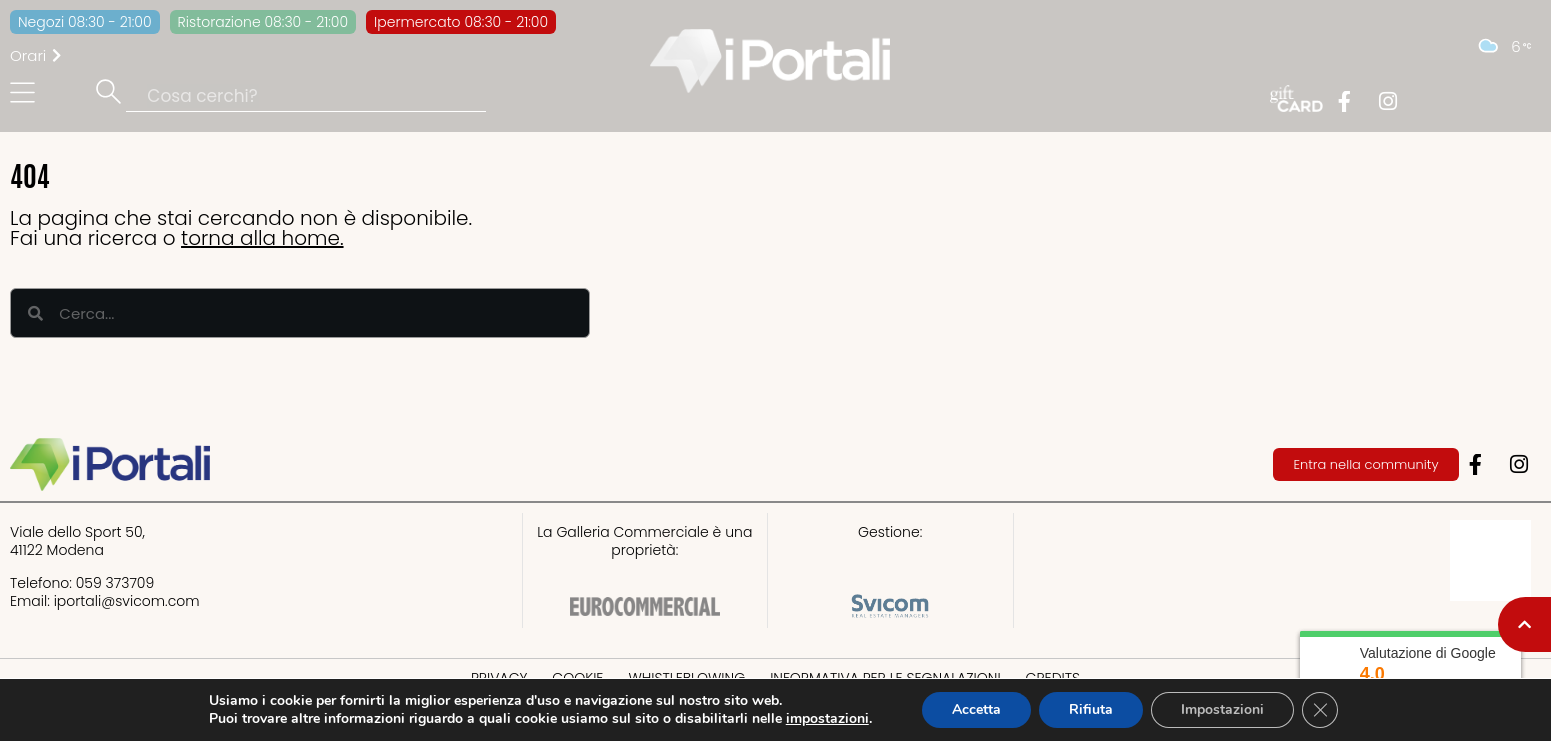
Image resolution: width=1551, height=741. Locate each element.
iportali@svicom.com (127, 601)
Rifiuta (1091, 709)
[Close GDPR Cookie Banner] (1320, 710)
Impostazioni (1222, 709)
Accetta (976, 709)
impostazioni (827, 719)
